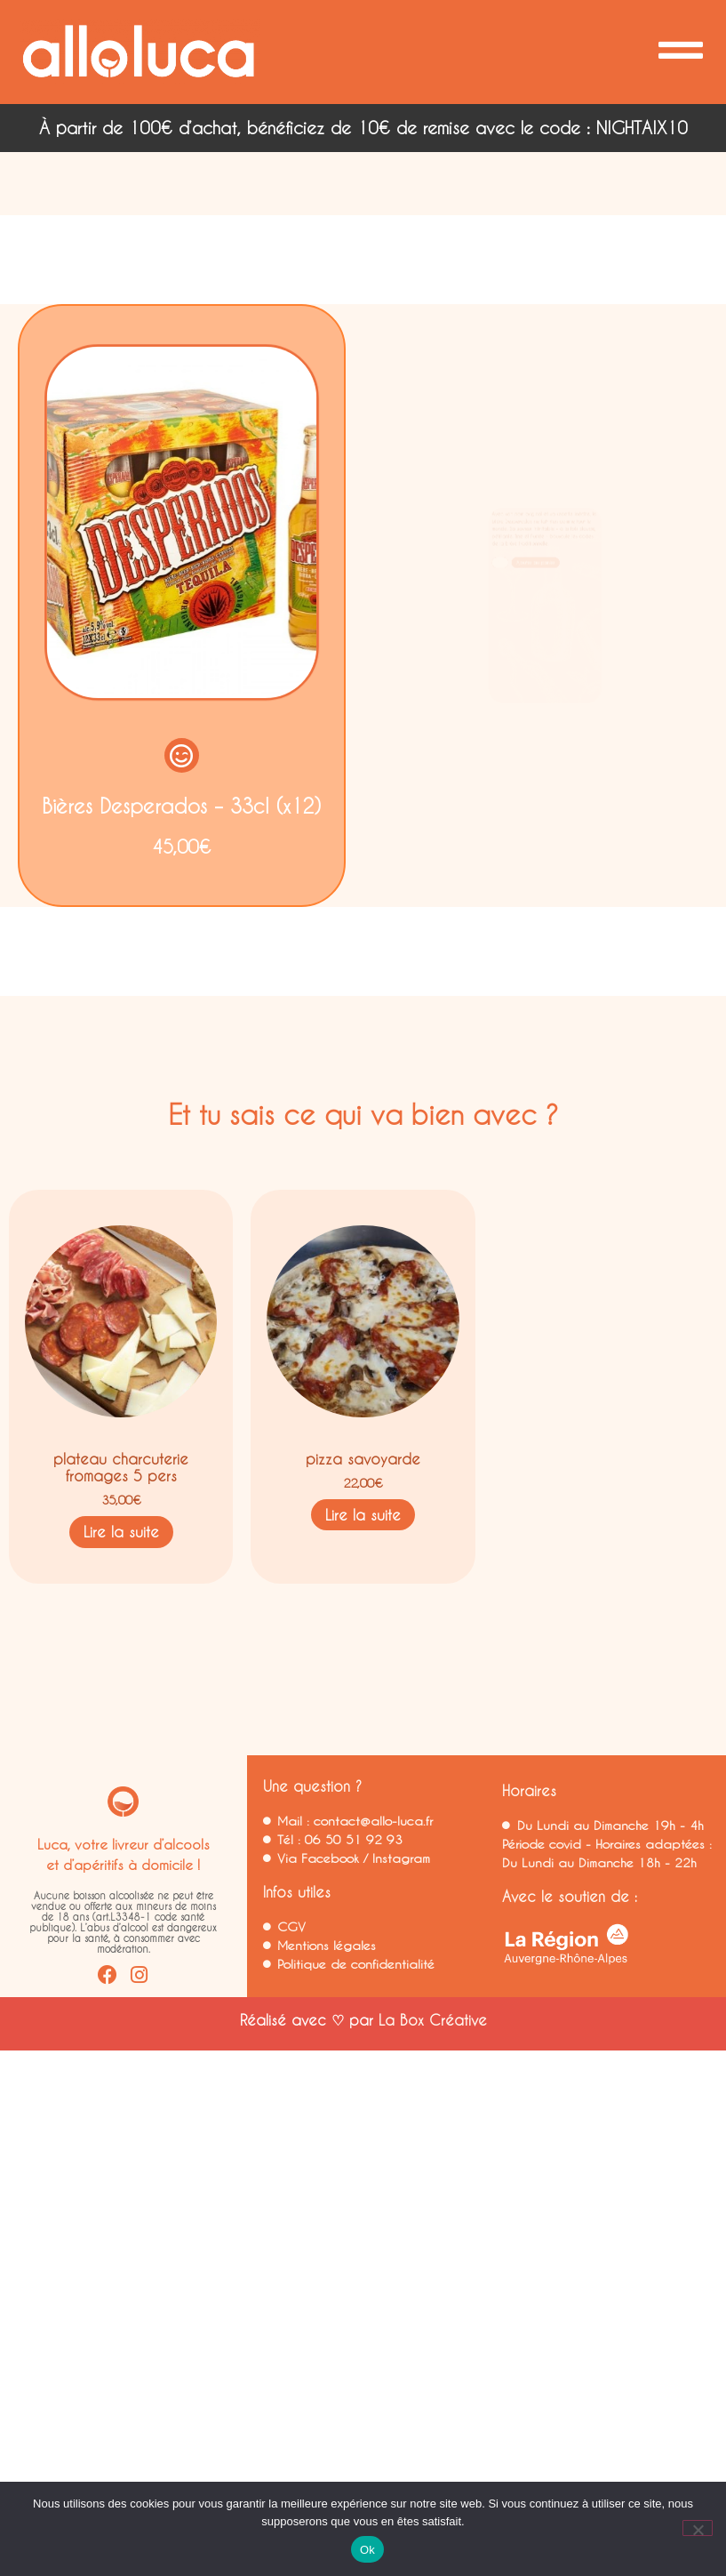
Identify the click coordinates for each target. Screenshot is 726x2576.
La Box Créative (433, 2018)
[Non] (697, 2528)
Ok (367, 2549)
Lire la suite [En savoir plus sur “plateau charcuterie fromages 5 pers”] (121, 1531)
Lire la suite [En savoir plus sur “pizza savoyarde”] (363, 1513)
